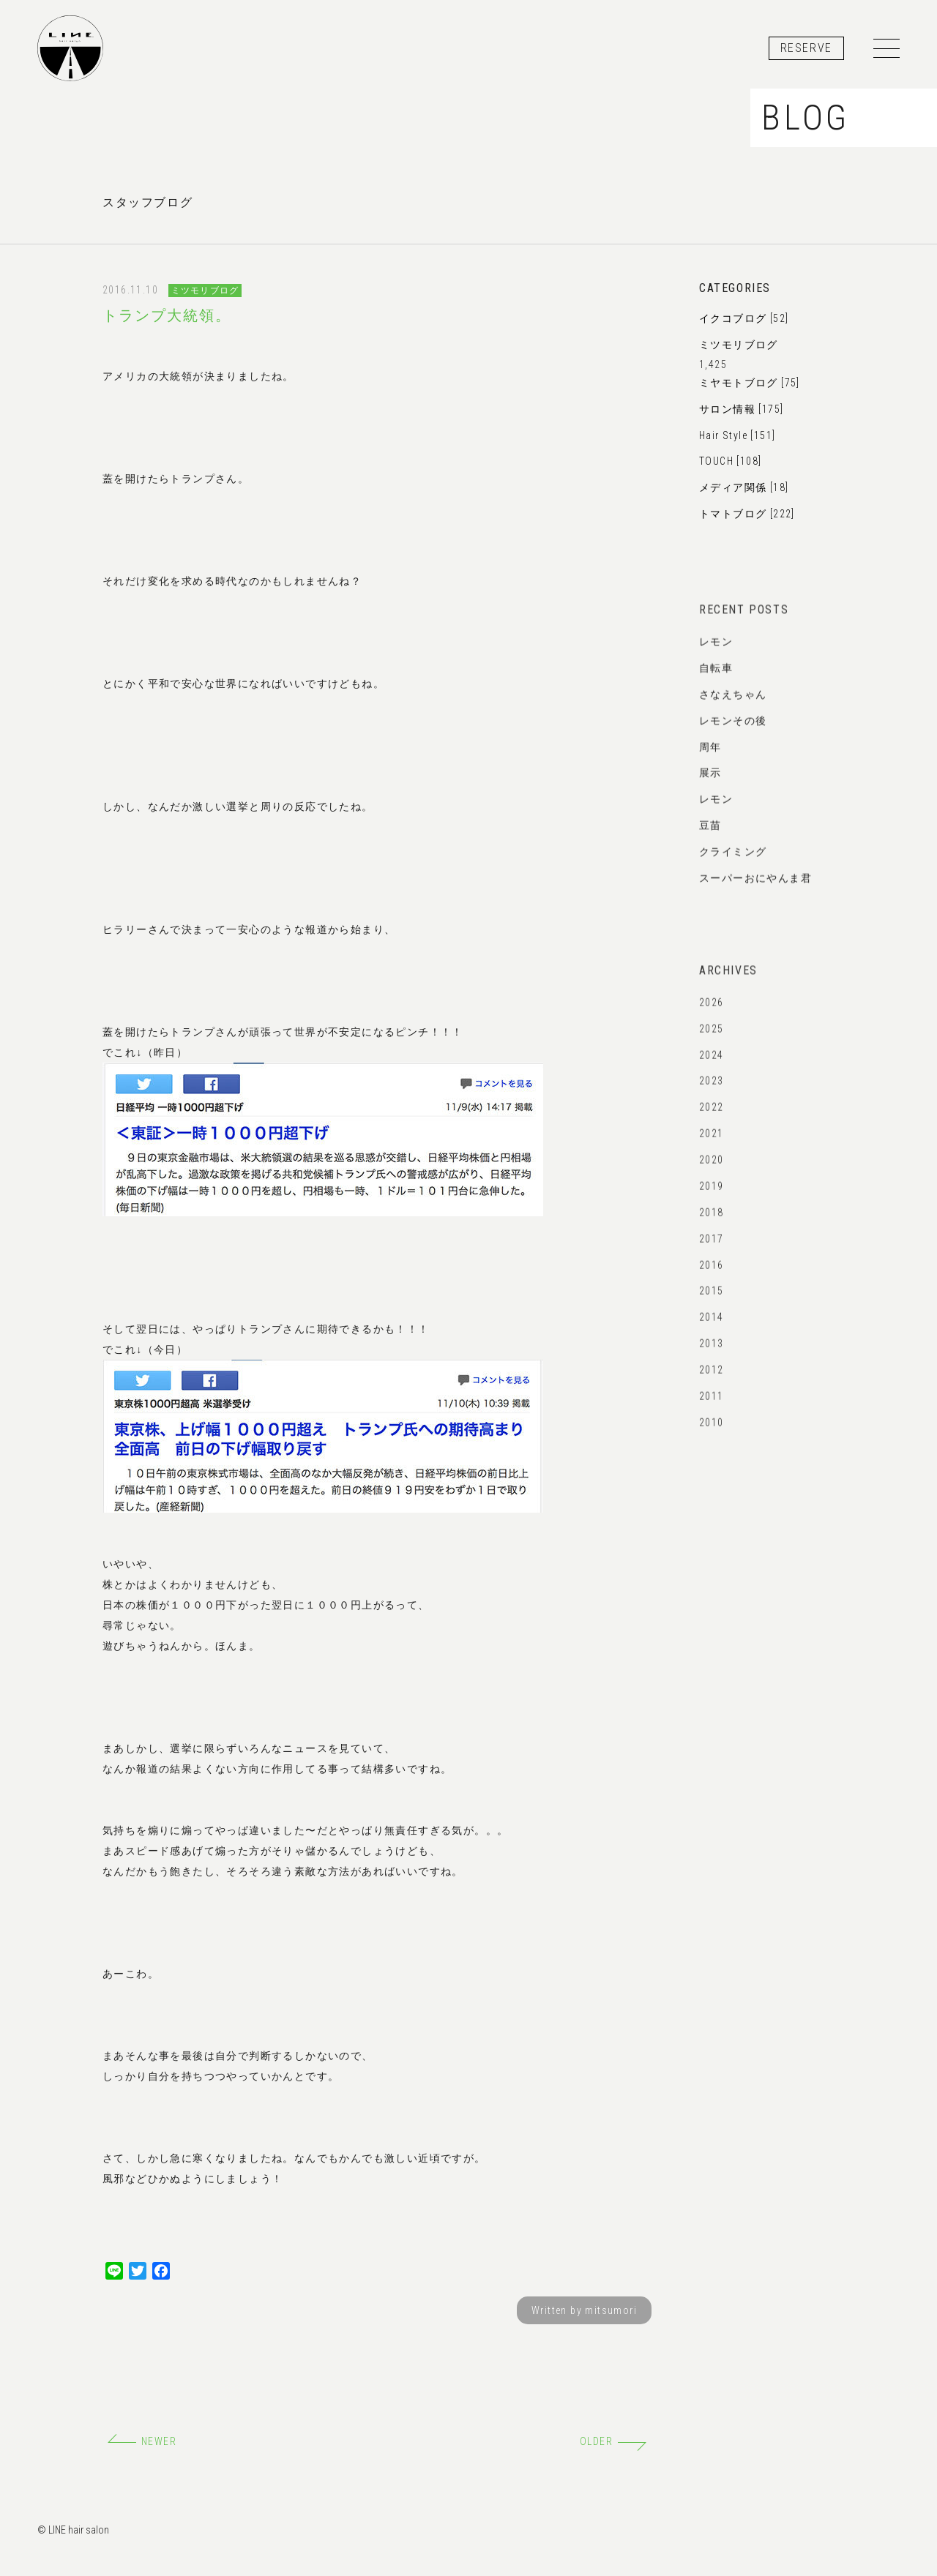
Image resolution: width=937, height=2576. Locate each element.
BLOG (805, 117)
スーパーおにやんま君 (755, 890)
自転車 (716, 680)
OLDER (613, 2441)
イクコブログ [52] (743, 318)
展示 (710, 785)
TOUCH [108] (730, 461)
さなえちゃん (732, 706)
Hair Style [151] (737, 435)
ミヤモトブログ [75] (749, 383)
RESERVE (806, 48)
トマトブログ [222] (747, 514)
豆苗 (710, 837)
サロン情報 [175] (741, 409)
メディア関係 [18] (743, 487)
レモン (716, 653)
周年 (710, 759)
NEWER (142, 2441)
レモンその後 (732, 732)
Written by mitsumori (584, 2310)
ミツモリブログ (205, 290)
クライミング (732, 863)
